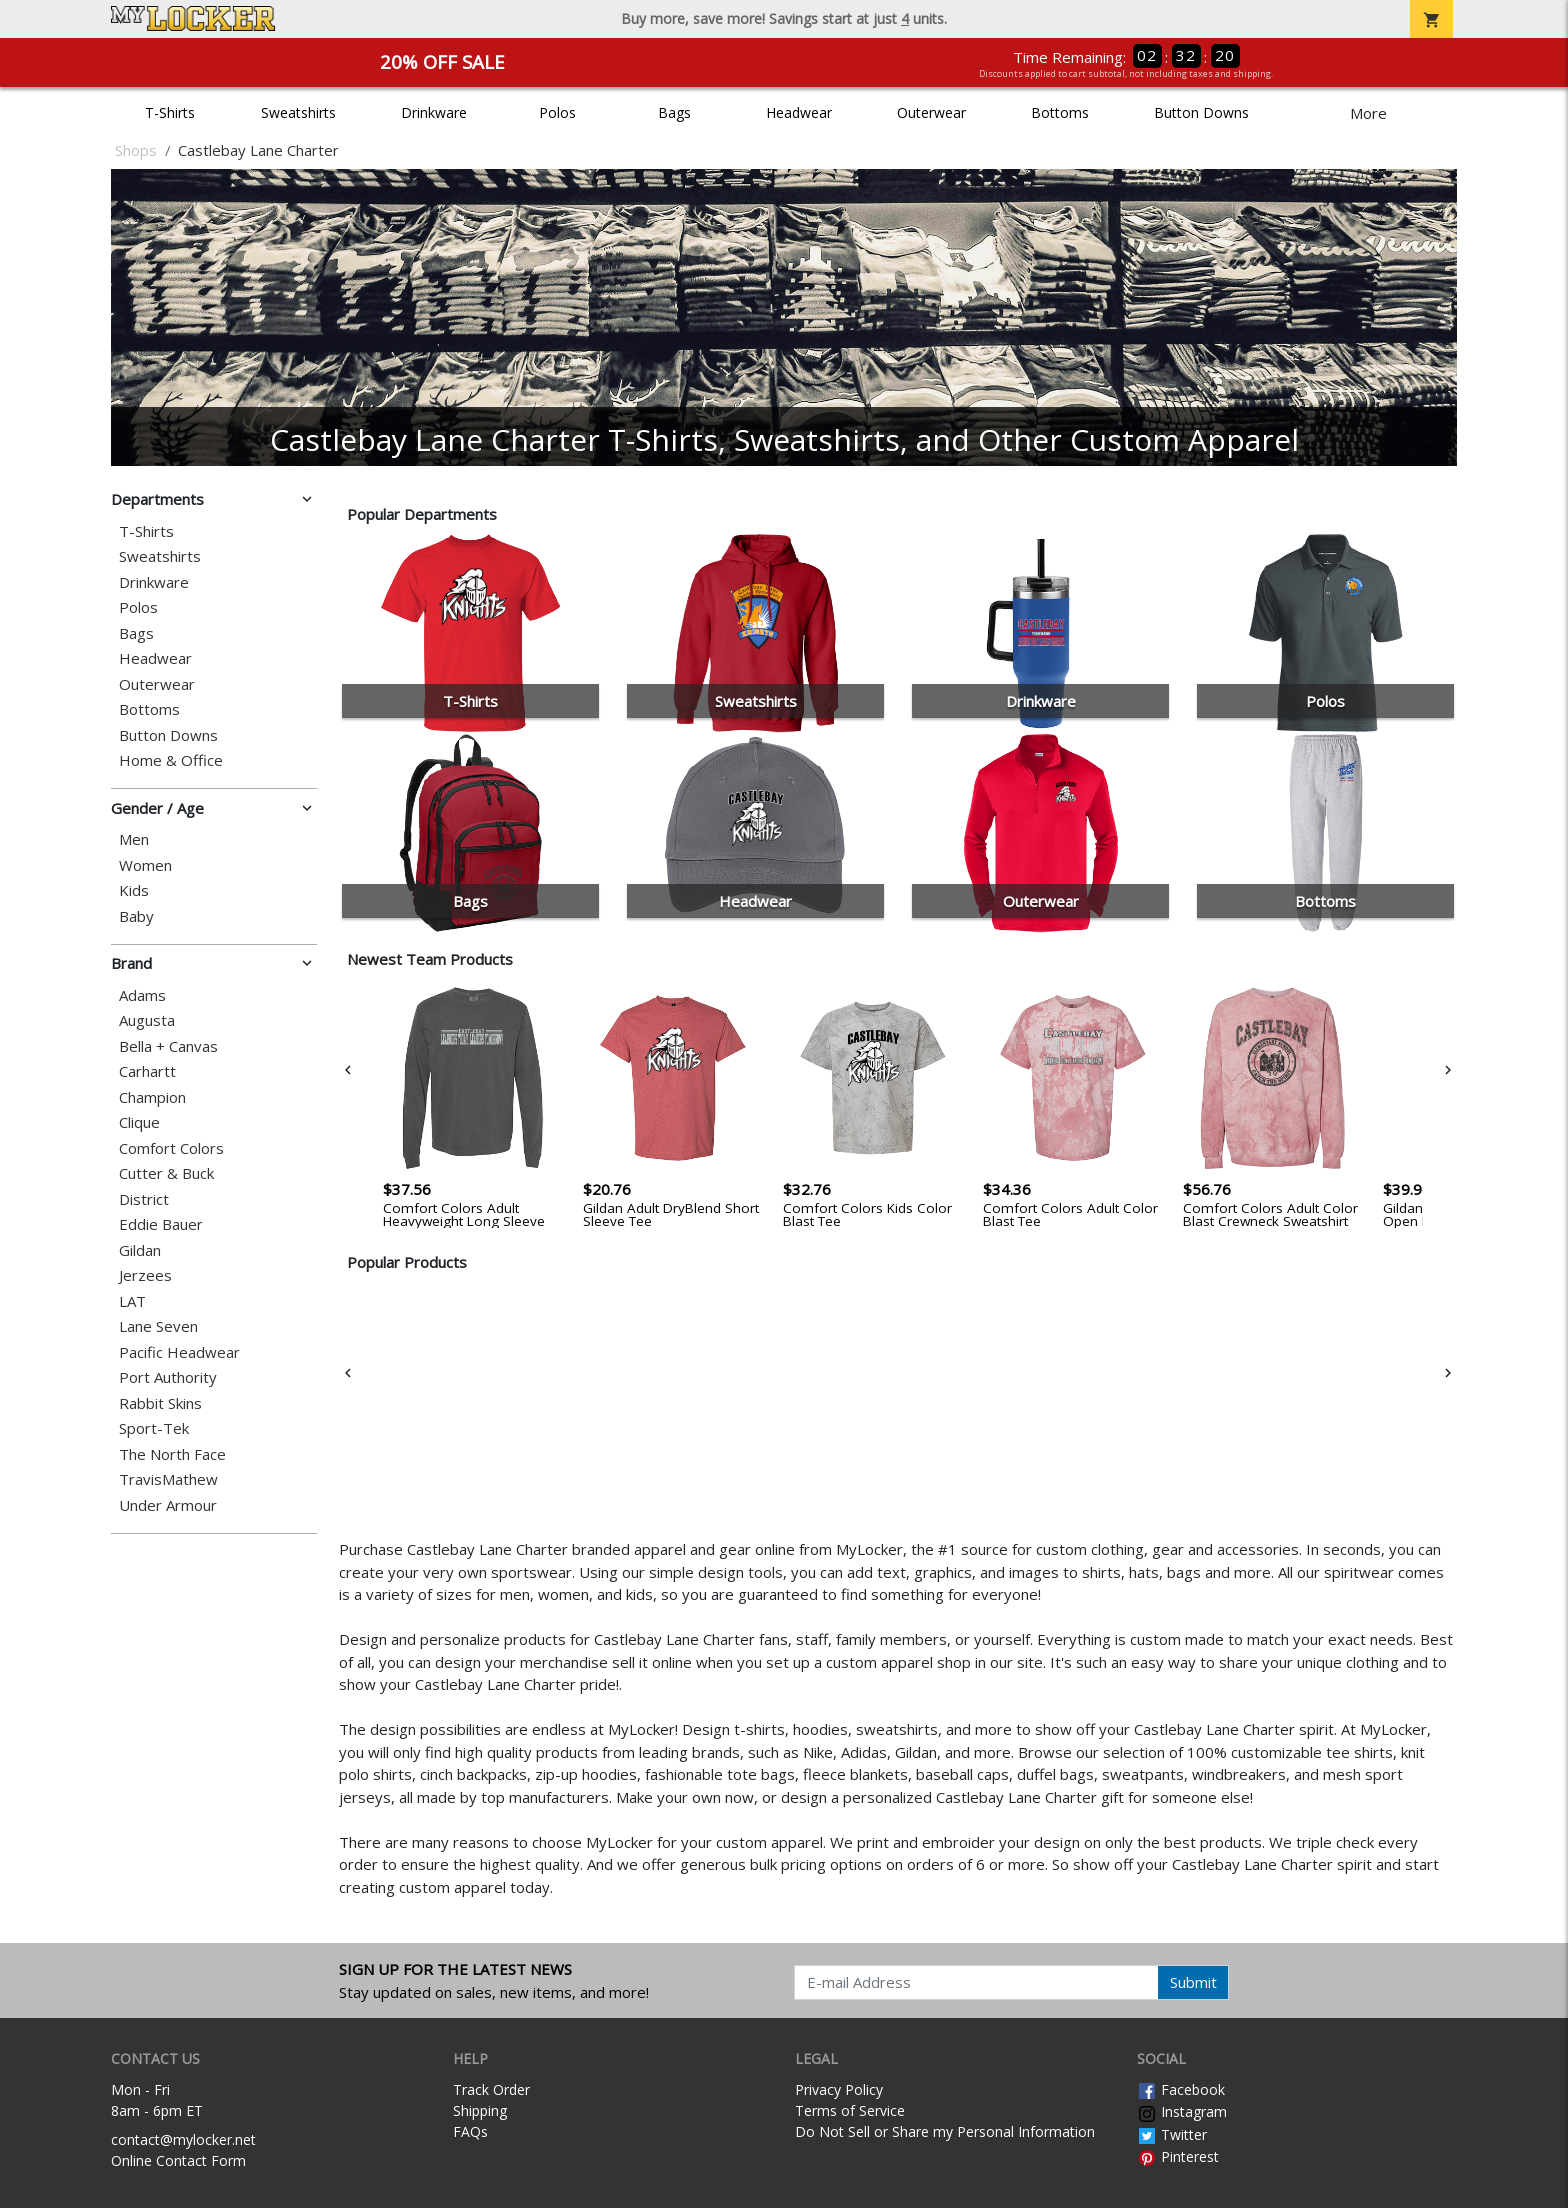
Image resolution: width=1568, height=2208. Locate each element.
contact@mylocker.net (183, 2139)
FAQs (470, 2131)
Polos (557, 112)
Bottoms (1060, 112)
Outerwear (931, 112)
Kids (134, 890)
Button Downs (1201, 112)
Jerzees (145, 1275)
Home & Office (171, 760)
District (144, 1199)
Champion (152, 1097)
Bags (674, 112)
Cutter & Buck (166, 1173)
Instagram (1182, 2111)
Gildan (140, 1250)
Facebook (1181, 2089)
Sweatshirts (298, 112)
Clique (139, 1122)
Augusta (147, 1020)
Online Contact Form (178, 2160)
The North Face (172, 1454)
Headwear (799, 112)
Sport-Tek (154, 1428)
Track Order (491, 2089)
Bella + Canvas (168, 1046)
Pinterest (1178, 2156)
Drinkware (434, 112)
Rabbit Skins (160, 1403)
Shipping (480, 2110)
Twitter (1172, 2134)
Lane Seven (158, 1326)
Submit (1193, 1982)
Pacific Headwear (179, 1352)
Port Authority (168, 1377)
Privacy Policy (839, 2089)
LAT (132, 1301)
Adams (142, 995)
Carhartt (147, 1071)
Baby (136, 916)
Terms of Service (850, 2110)
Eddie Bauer (161, 1224)
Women (145, 865)
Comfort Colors (171, 1148)
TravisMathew (168, 1479)
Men (134, 839)
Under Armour (168, 1505)
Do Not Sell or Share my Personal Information (945, 2131)
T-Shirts (170, 112)
